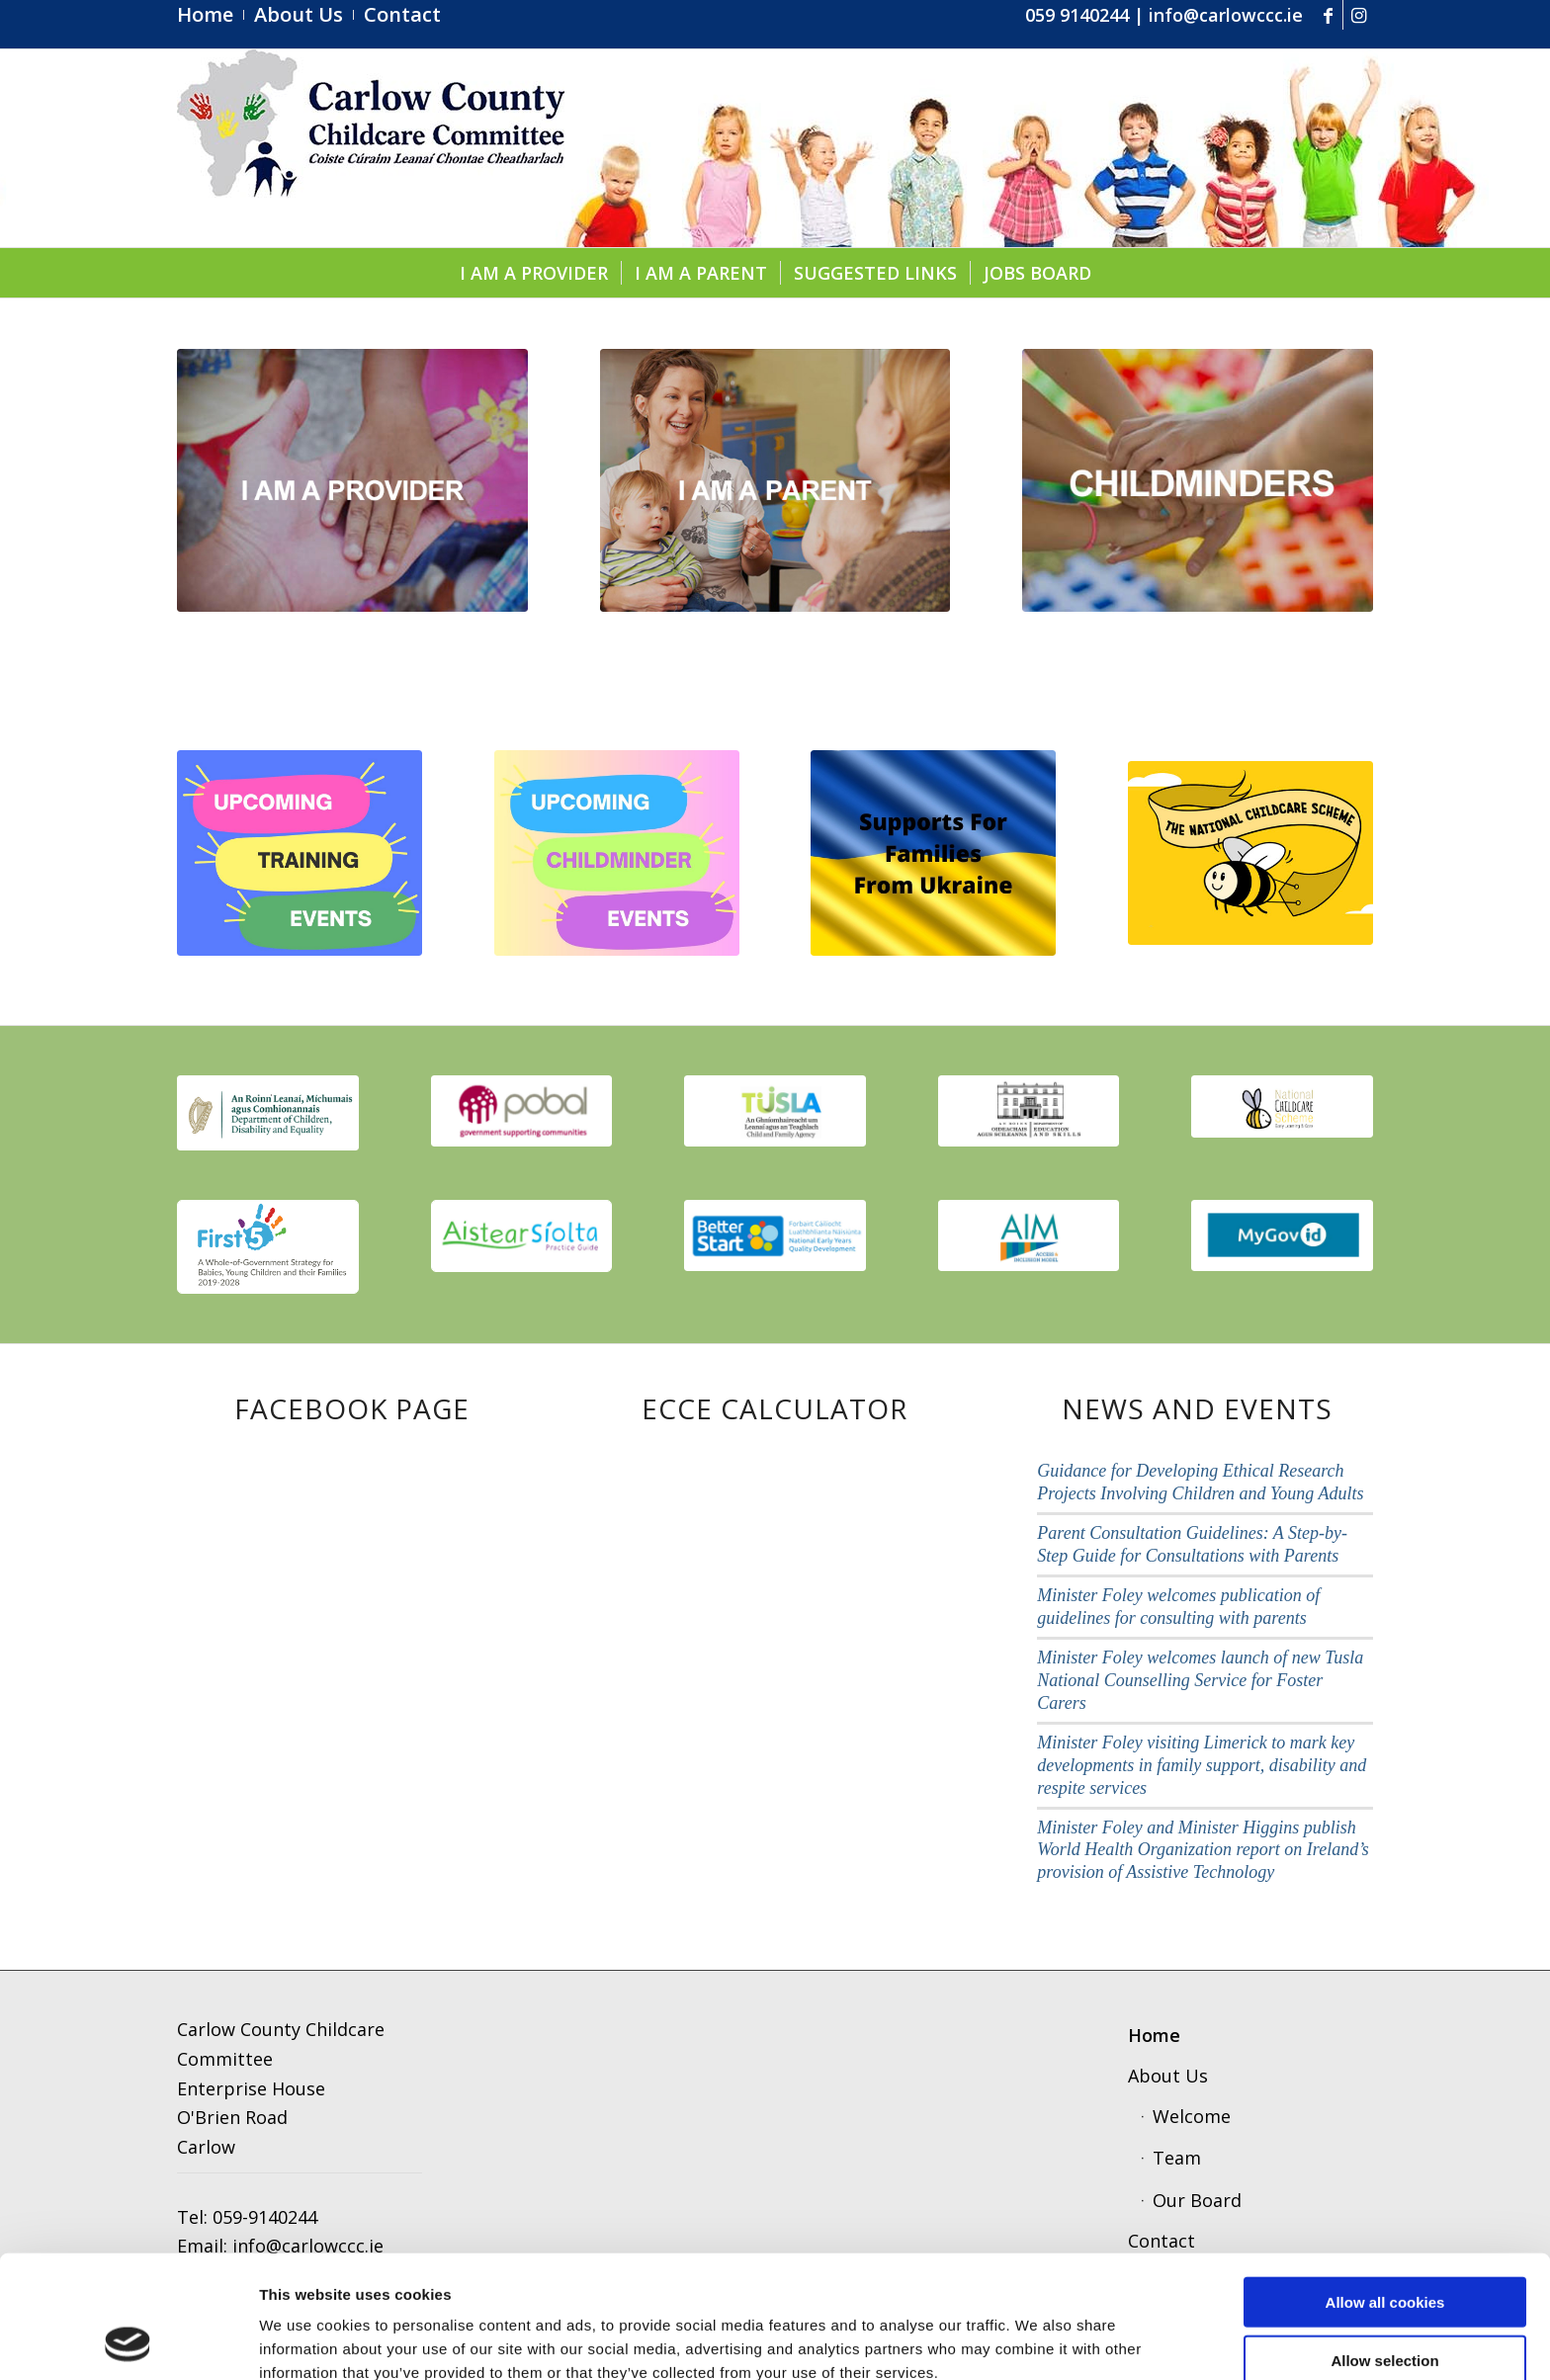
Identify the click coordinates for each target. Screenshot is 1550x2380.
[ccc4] (370, 148)
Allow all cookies (1385, 2186)
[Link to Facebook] (1328, 15)
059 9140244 (1077, 15)
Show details (1032, 2341)
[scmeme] (1282, 1106)
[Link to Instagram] (1358, 15)
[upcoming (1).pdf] (299, 853)
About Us (1168, 2075)
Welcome (1192, 2116)
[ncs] (1250, 853)
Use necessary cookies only (1385, 2302)
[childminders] (1197, 480)
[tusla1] (775, 1111)
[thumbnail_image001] (268, 1112)
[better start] (775, 1235)
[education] (1029, 1111)
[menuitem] (210, 15)
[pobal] (522, 1111)
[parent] (775, 480)
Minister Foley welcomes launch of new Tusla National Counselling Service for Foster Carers (1200, 1680)
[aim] (1029, 1235)
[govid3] (1282, 1235)
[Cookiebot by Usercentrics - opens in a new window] (128, 2341)
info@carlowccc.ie (1226, 15)
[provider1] (352, 480)
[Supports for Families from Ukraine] (933, 853)
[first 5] (268, 1246)
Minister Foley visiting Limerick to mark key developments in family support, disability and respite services (1201, 1765)
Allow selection (1384, 2245)
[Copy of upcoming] (616, 853)
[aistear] (522, 1236)
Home (1154, 2035)
